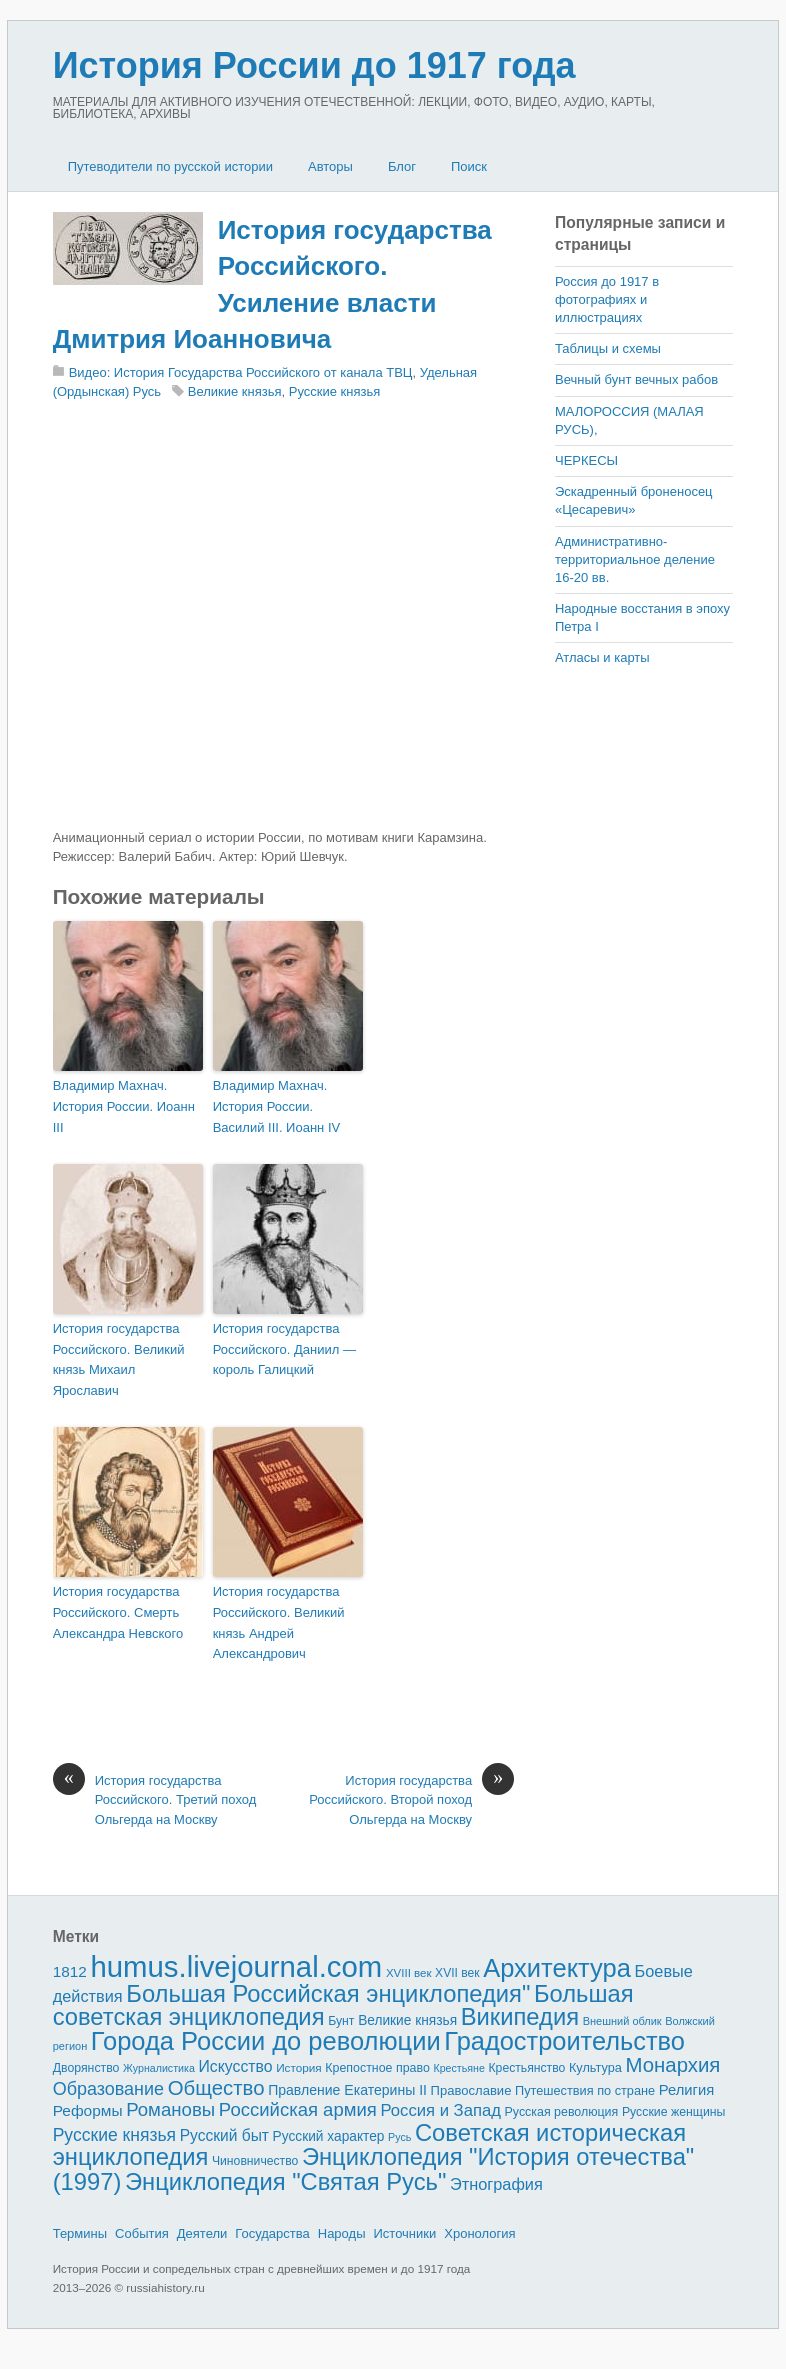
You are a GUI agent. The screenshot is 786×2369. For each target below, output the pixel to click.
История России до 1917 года (314, 65)
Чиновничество (255, 2161)
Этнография (496, 2184)
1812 (70, 1971)
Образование (108, 2089)
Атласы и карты (602, 657)
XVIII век (409, 1973)
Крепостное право (377, 2068)
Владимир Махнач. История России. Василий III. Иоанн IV (277, 1106)
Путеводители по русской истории (170, 166)
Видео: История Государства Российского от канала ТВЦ (241, 372)
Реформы (88, 2110)
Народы (342, 2233)
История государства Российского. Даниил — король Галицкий (284, 1349)
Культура (595, 2067)
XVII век (457, 1973)
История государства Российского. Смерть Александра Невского (118, 1612)
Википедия (520, 2016)
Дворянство (86, 2068)
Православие (471, 2090)
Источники (404, 2233)
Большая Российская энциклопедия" (328, 1993)
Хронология (479, 2233)
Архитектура (557, 1968)
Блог (402, 166)
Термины (80, 2233)
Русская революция (562, 2112)
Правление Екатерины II (347, 2090)
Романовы (170, 2109)
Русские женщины (674, 2112)
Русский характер (329, 2136)
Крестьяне (458, 2068)
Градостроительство (564, 2041)
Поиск (469, 166)
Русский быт (224, 2135)
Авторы (330, 166)
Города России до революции (266, 2041)
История (299, 2067)
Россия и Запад (440, 2110)
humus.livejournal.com (236, 1966)
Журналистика (159, 2068)
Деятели (202, 2233)
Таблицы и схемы (608, 348)
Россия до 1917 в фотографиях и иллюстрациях (607, 299)
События (142, 2233)
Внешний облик (622, 2021)
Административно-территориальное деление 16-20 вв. (635, 559)
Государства (272, 2233)
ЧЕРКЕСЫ (586, 460)
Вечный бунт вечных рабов (636, 379)
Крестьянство (527, 2068)
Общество (216, 2088)
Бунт (341, 2021)
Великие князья (235, 391)
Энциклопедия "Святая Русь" (285, 2181)
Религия (687, 2090)
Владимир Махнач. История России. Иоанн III (124, 1106)
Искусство (235, 2066)
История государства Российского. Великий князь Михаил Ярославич (119, 1359)
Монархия (673, 2065)
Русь (399, 2137)
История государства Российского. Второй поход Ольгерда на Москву (411, 1799)
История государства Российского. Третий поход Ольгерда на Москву (155, 1799)
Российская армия (298, 2109)
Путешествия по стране (585, 2090)
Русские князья (335, 391)
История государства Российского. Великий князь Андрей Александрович (279, 1622)
